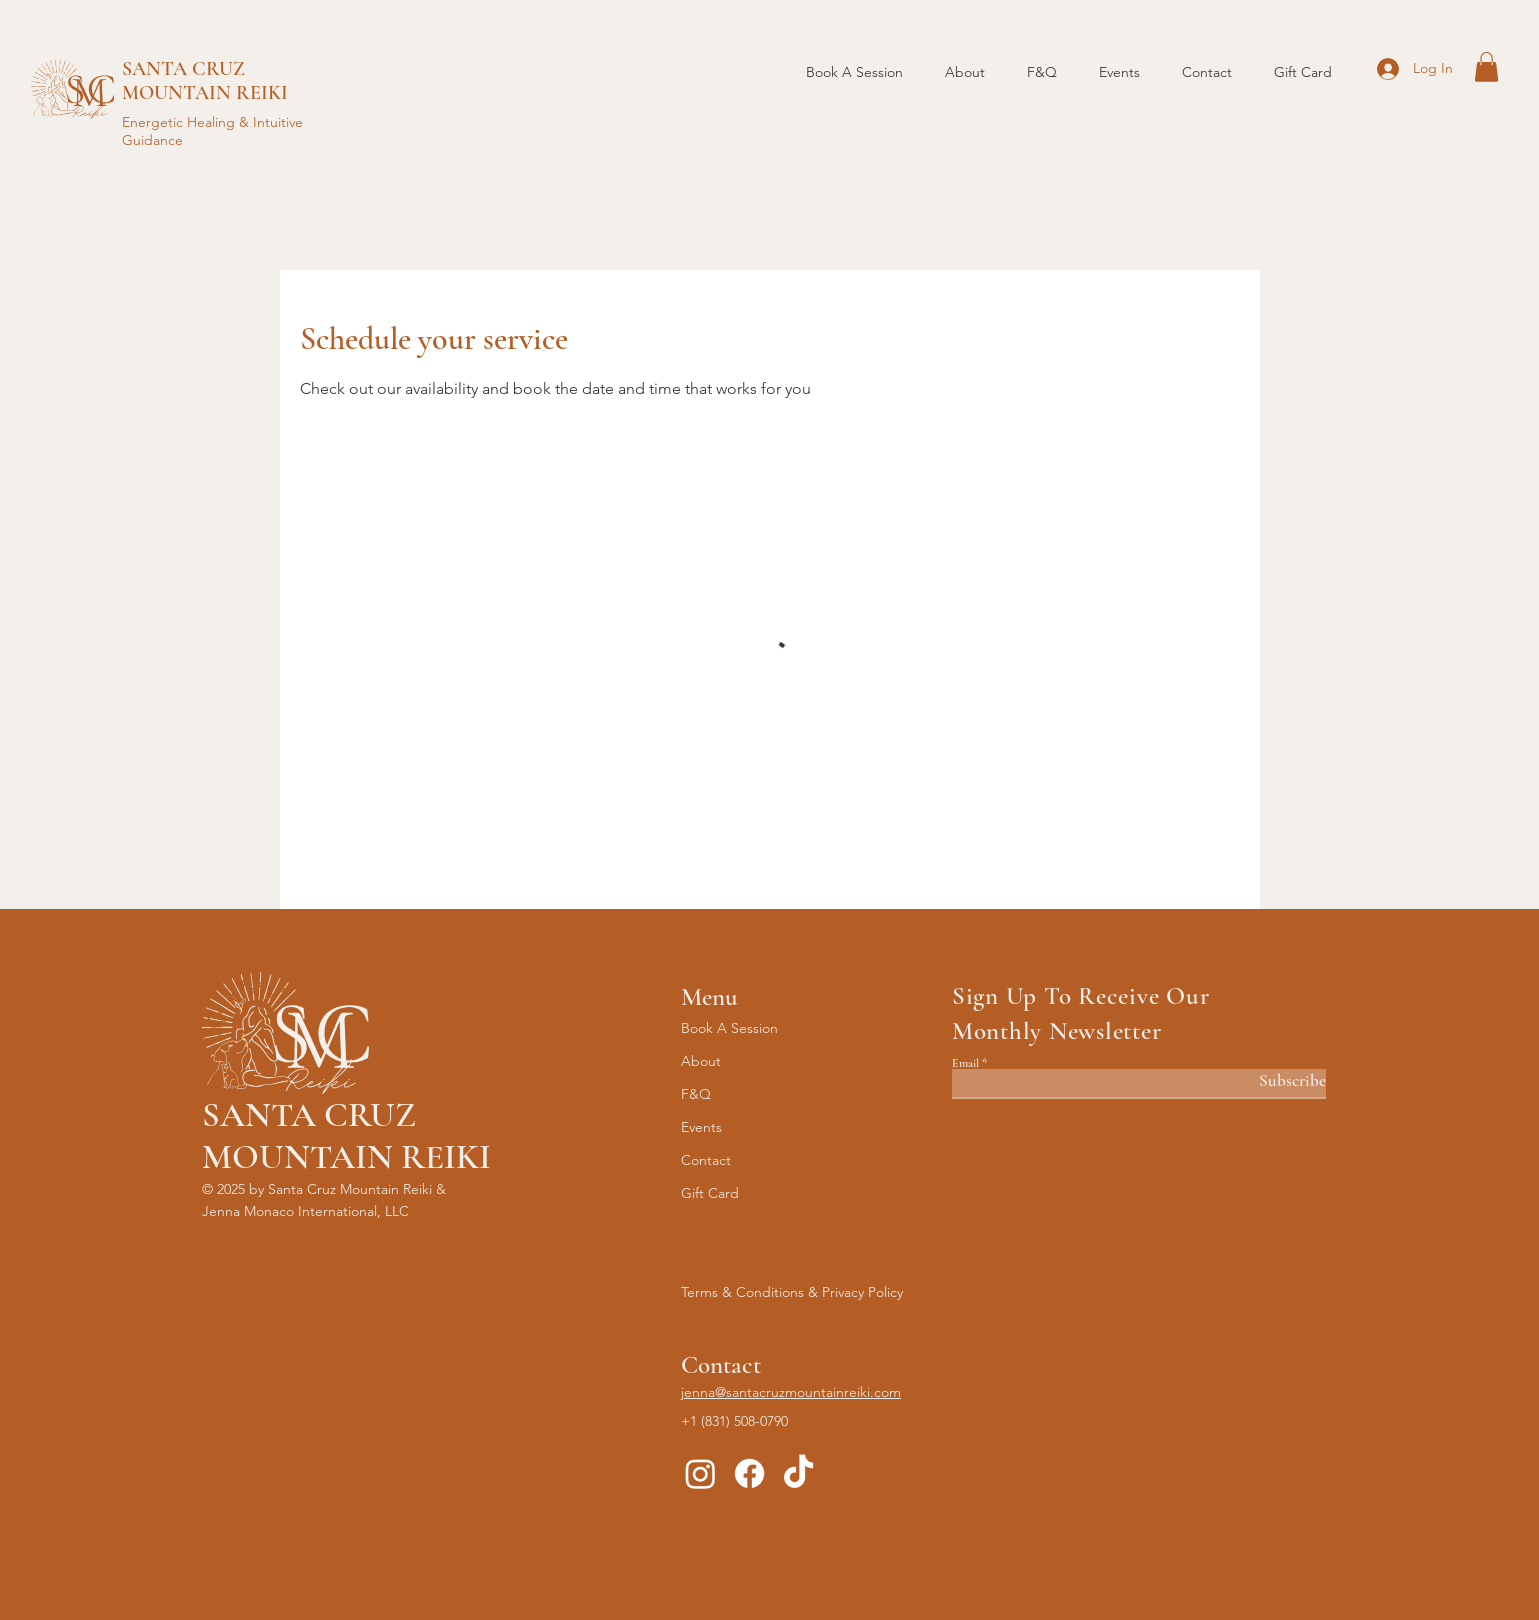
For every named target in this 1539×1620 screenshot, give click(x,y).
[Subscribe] (1275, 1081)
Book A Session (729, 1028)
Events (701, 1127)
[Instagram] (700, 1473)
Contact (706, 1160)
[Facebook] (749, 1473)
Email (965, 1063)
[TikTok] (798, 1473)
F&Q (696, 1094)
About (701, 1061)
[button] (1486, 67)
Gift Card (710, 1193)
